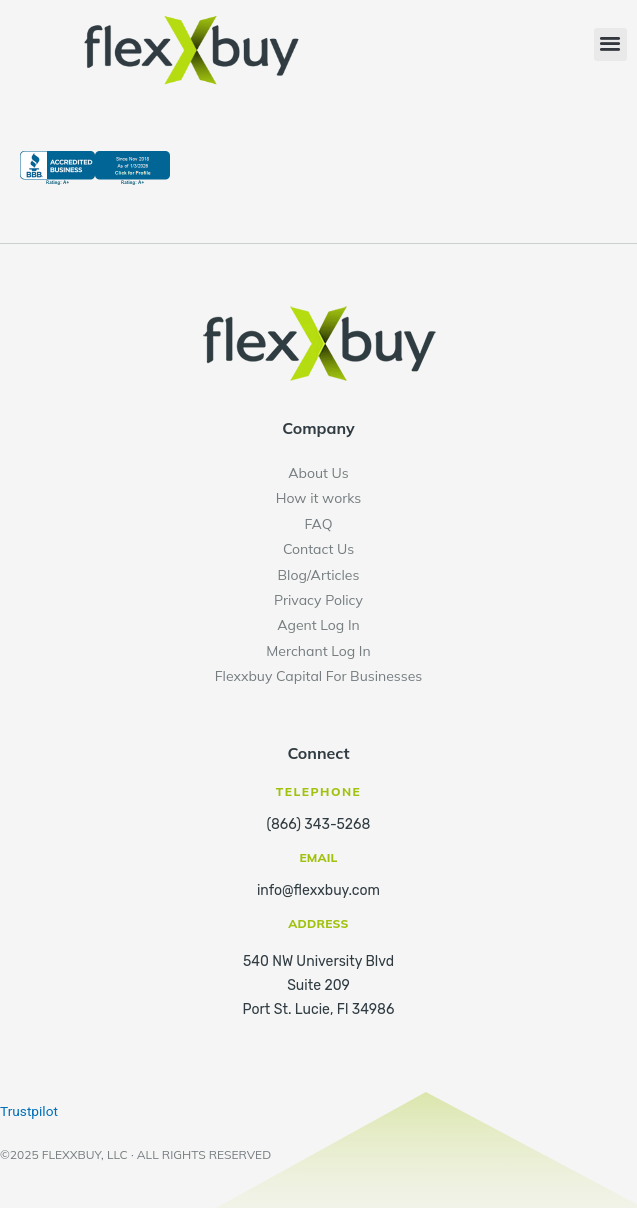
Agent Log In (318, 625)
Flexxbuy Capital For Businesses (319, 676)
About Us (318, 473)
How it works (319, 498)
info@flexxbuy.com (318, 890)
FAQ (319, 524)
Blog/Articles (319, 575)
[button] (610, 44)
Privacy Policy (318, 600)
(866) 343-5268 (319, 824)
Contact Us (318, 549)
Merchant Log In (318, 651)
